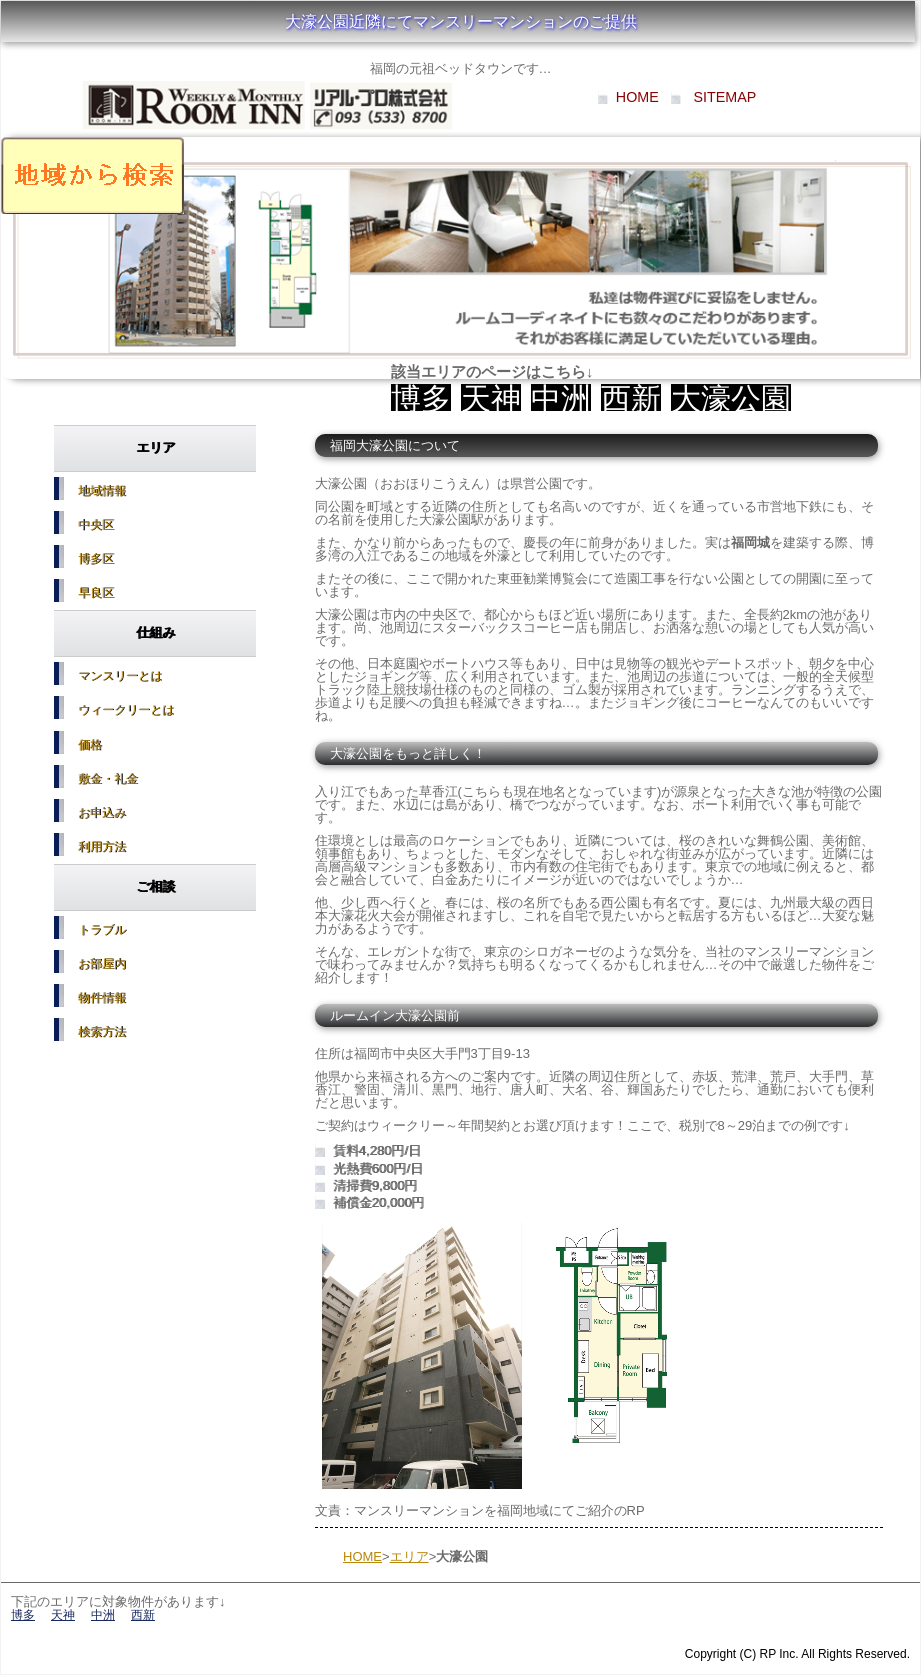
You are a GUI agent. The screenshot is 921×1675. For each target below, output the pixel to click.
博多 (421, 399)
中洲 (561, 399)
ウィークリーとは (124, 710)
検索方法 (100, 1031)
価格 (88, 744)
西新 (631, 399)
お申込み (100, 812)
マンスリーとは (118, 676)
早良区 (94, 593)
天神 (491, 399)
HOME (637, 97)
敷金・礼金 (106, 778)
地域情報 (100, 491)
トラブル (100, 929)
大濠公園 (731, 399)
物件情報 (100, 997)
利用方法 (100, 846)
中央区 (94, 525)
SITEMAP (725, 97)
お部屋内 (100, 963)
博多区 (94, 559)
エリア (409, 1556)
